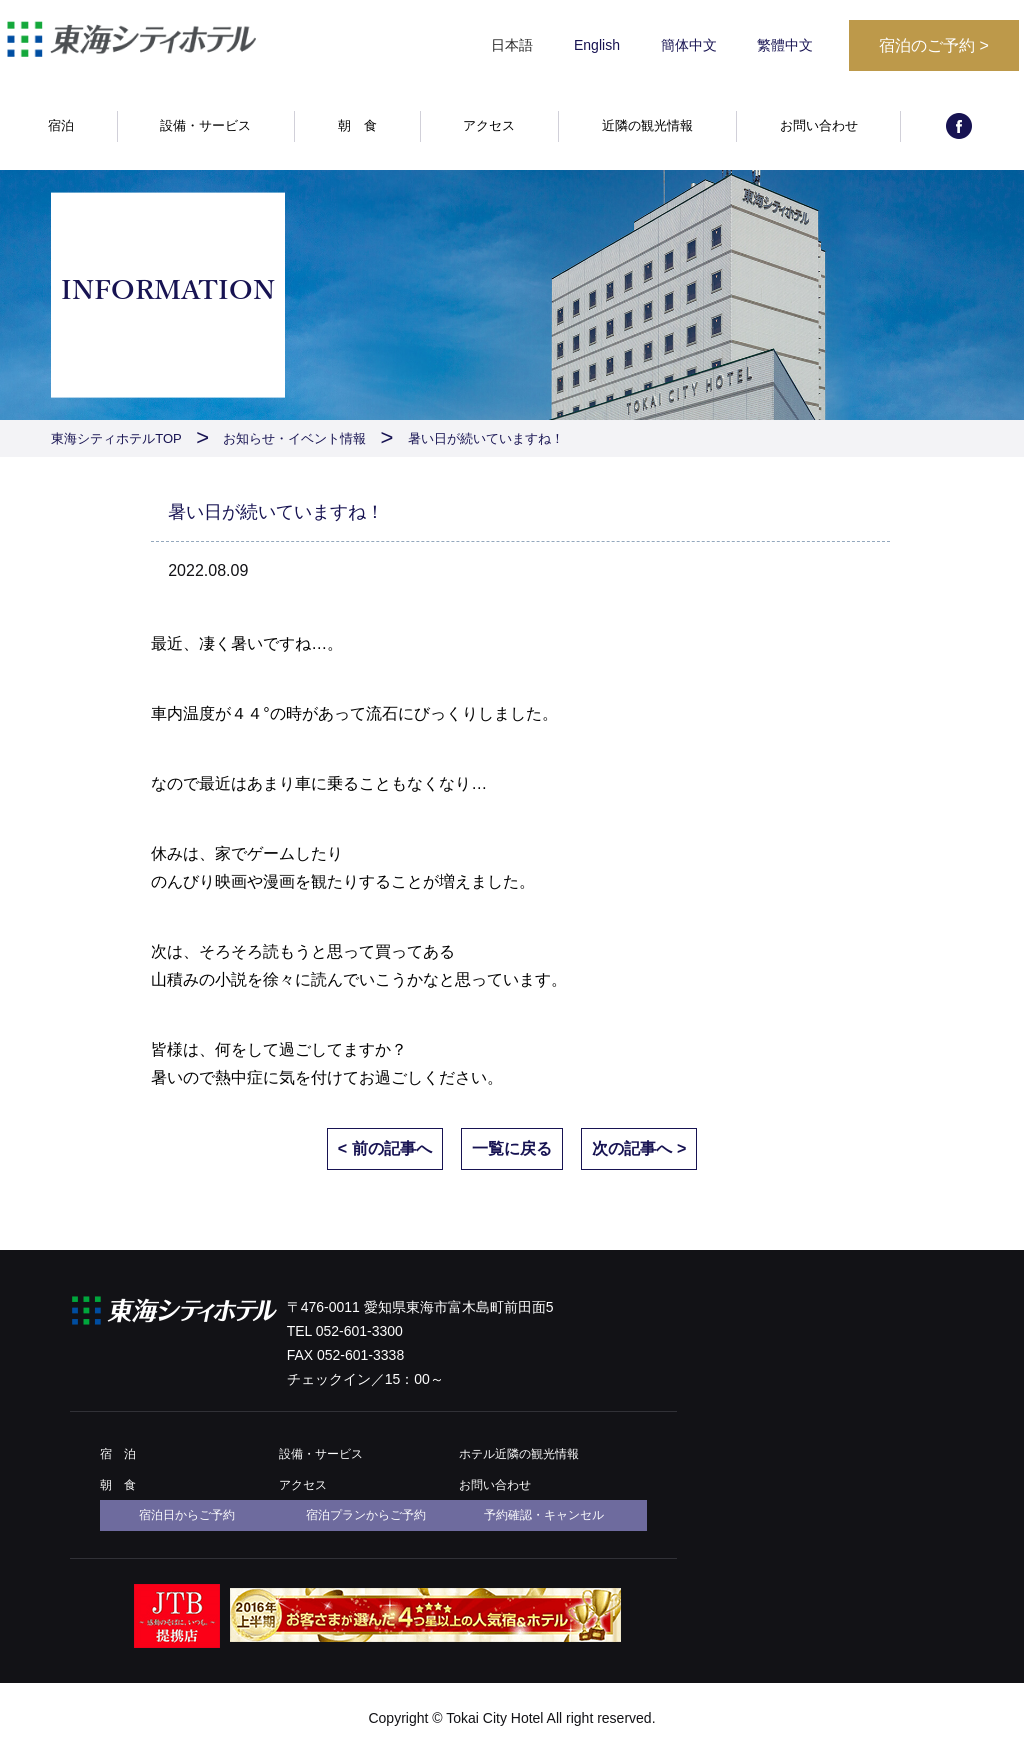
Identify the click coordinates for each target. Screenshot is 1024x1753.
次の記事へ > (639, 1148)
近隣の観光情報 (647, 126)
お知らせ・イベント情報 (294, 438)
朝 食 (357, 126)
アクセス (489, 126)
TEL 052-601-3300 (345, 1331)
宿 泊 (118, 1454)
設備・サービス (205, 126)
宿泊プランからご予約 (366, 1515)
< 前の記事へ (385, 1148)
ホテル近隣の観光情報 (519, 1454)
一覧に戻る (512, 1148)
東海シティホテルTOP (116, 438)
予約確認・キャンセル (544, 1515)
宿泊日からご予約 (187, 1515)
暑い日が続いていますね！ (486, 438)
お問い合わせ (819, 126)
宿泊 (61, 126)
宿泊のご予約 (934, 45)
